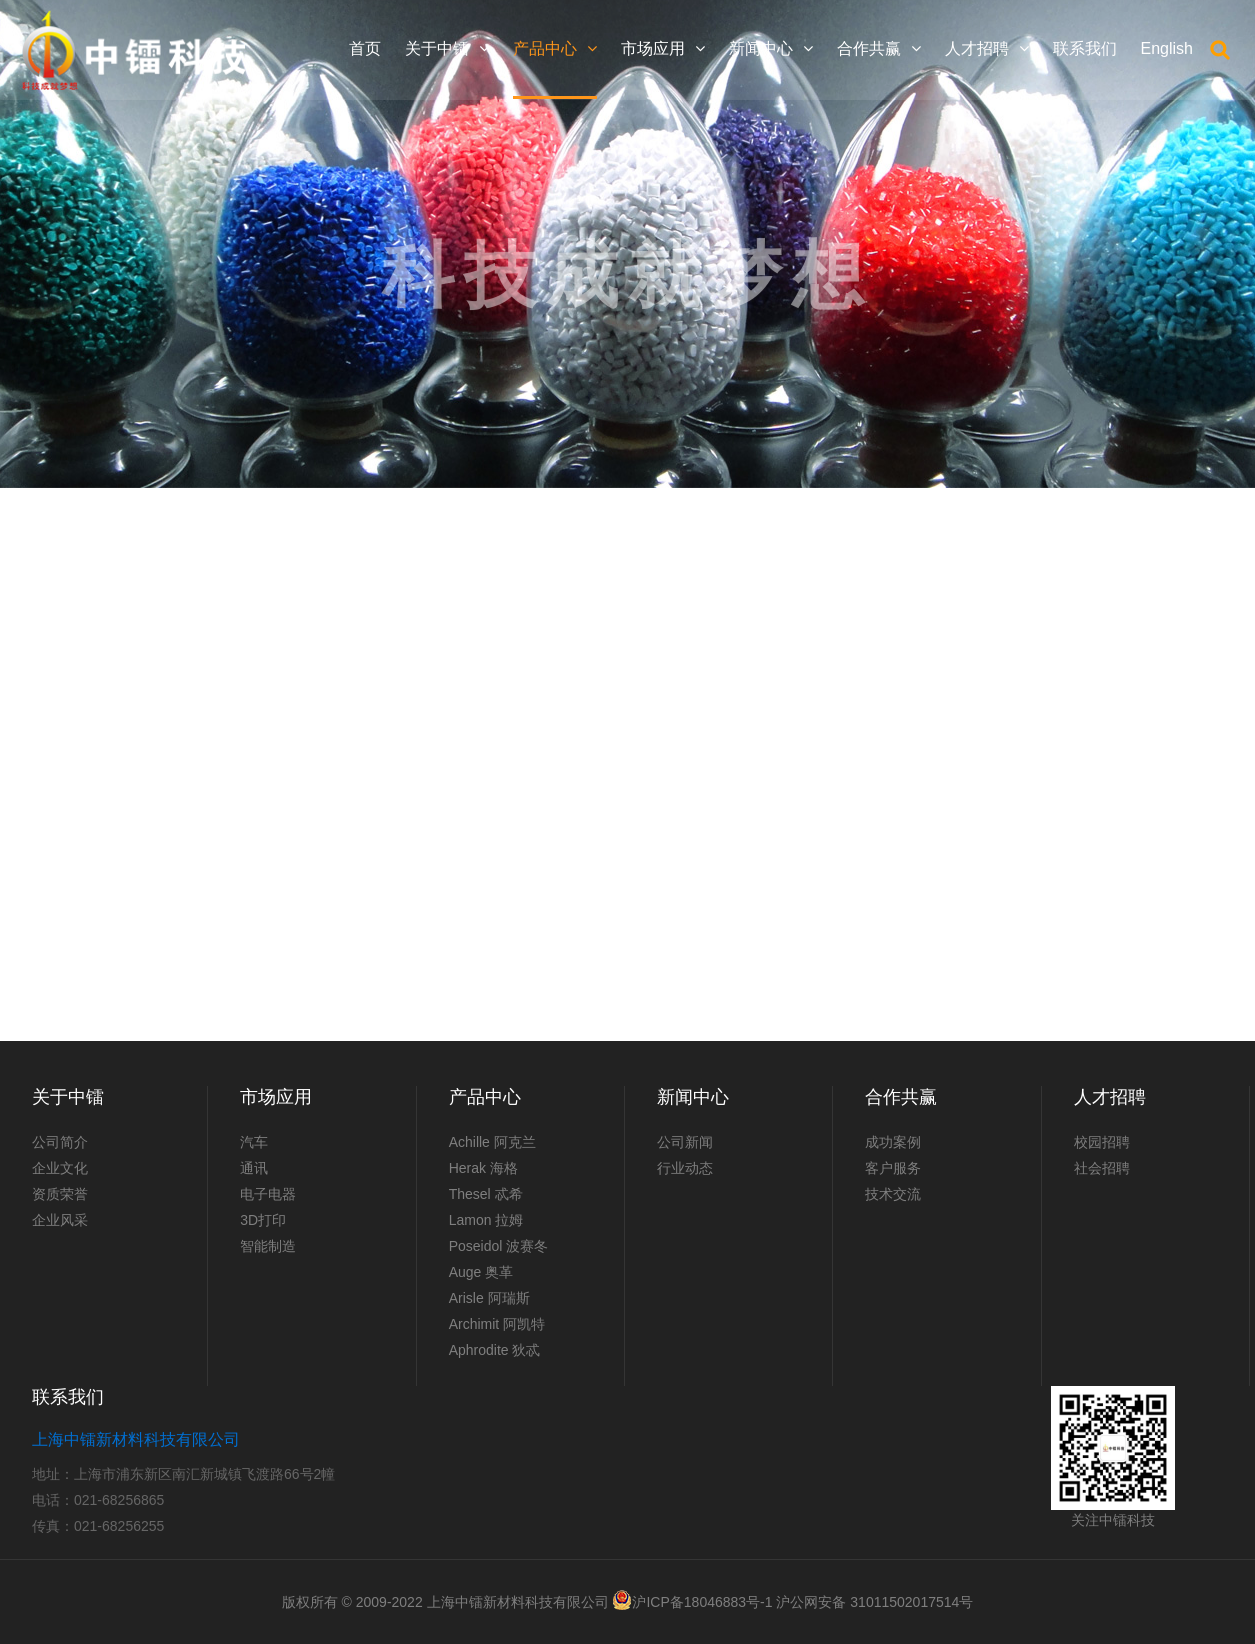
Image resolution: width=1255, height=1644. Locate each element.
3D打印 (263, 1220)
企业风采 (60, 1220)
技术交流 (893, 1194)
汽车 (254, 1142)
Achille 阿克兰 (492, 1142)
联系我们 (68, 1397)
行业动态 (685, 1168)
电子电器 (268, 1194)
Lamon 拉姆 (486, 1220)
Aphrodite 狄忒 (495, 1350)
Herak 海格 (483, 1168)
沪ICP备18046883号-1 (702, 1602)
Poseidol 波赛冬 (499, 1246)
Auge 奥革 (481, 1272)
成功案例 (893, 1142)
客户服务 (893, 1168)
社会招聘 (1102, 1168)
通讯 (254, 1168)
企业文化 (60, 1168)
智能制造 (268, 1246)
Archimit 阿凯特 (497, 1324)
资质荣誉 (60, 1194)
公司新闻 (685, 1142)
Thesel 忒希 (486, 1194)
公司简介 (60, 1142)
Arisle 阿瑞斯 (489, 1298)
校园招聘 (1102, 1142)
